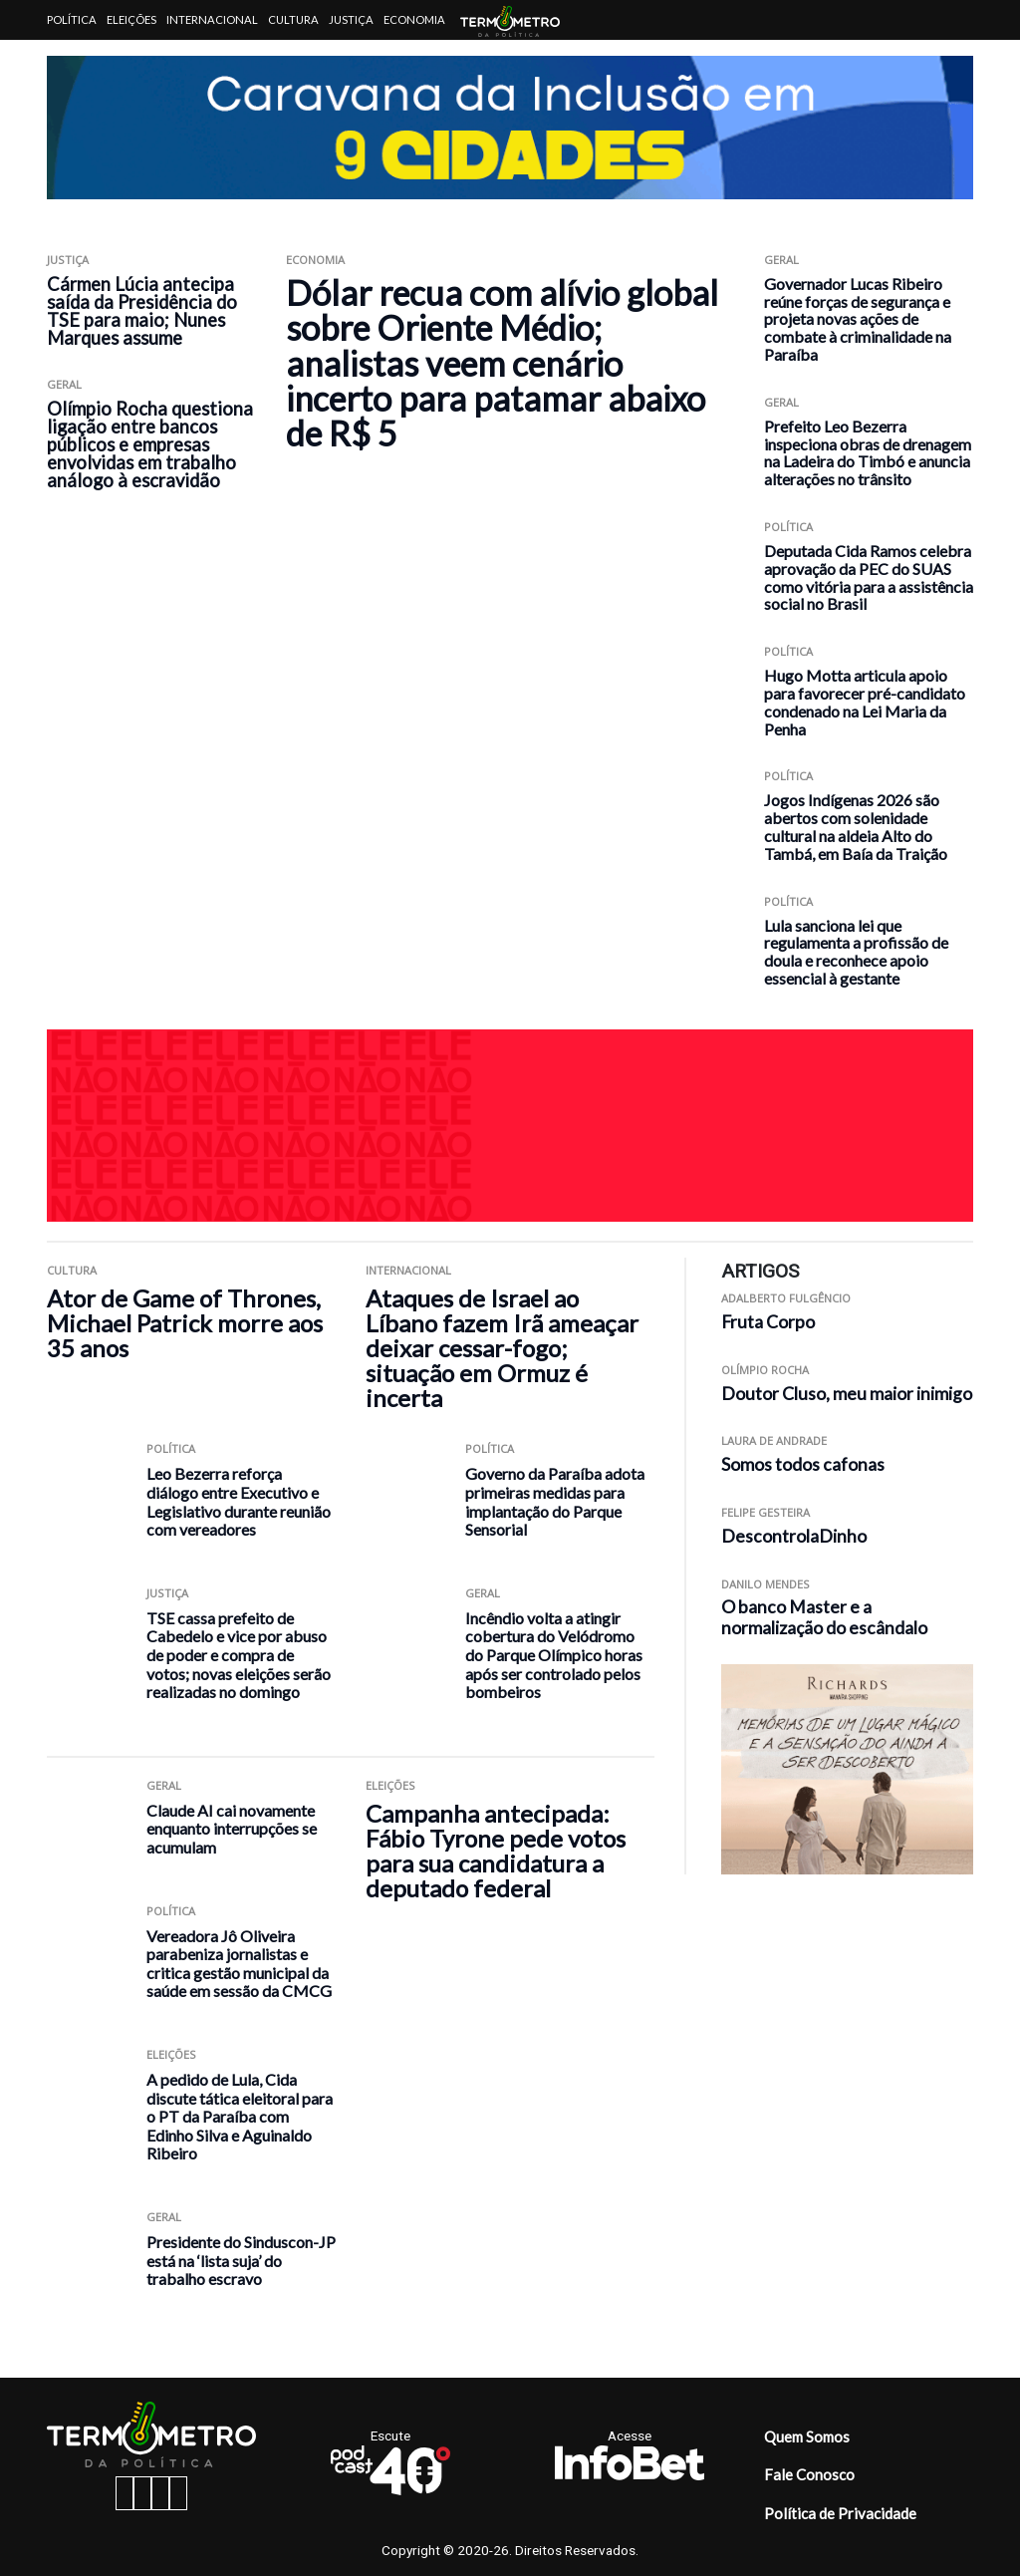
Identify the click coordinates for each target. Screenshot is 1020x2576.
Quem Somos (807, 2436)
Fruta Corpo (768, 1321)
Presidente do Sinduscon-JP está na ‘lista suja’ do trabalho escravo (241, 2260)
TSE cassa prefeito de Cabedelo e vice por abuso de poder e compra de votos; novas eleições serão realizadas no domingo (238, 1654)
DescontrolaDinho (794, 1536)
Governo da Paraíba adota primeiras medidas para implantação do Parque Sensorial (554, 1501)
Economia (414, 19)
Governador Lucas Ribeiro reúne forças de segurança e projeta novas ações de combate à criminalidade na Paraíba (857, 319)
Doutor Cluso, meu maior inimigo (846, 1393)
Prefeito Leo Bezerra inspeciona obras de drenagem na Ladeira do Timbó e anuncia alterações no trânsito (867, 452)
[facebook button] (124, 2493)
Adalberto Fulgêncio (786, 1297)
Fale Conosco (809, 2474)
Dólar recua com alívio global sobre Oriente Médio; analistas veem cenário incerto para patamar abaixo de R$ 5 (502, 363)
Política (72, 19)
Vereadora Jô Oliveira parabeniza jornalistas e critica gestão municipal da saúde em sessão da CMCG (239, 1963)
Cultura (293, 19)
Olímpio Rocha (765, 1369)
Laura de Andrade (774, 1440)
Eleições (131, 19)
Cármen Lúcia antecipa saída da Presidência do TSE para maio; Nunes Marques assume (142, 311)
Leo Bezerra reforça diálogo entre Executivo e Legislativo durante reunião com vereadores (238, 1501)
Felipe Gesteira (765, 1512)
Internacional (212, 19)
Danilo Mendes (765, 1583)
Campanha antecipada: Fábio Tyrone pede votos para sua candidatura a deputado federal (496, 1850)
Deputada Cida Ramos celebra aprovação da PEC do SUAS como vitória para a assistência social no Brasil (868, 577)
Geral (64, 384)
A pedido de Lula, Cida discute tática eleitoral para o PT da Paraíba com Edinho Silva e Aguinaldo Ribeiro (239, 2116)
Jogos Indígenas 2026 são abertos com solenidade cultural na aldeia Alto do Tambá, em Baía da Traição (855, 826)
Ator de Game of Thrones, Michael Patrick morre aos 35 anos (185, 1323)
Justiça (351, 19)
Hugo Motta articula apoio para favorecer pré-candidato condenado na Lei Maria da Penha (864, 701)
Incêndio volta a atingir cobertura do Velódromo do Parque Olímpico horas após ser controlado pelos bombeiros (553, 1654)
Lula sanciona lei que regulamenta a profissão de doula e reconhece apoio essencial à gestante (856, 952)
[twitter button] (160, 2493)
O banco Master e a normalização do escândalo (824, 1617)
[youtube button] (178, 2493)
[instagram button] (142, 2493)
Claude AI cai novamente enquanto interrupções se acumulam (231, 1829)
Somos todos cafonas (803, 1464)
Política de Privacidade (840, 2513)
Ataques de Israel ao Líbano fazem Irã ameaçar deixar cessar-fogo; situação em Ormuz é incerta (502, 1348)
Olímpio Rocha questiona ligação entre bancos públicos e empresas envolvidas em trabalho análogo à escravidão (150, 444)
